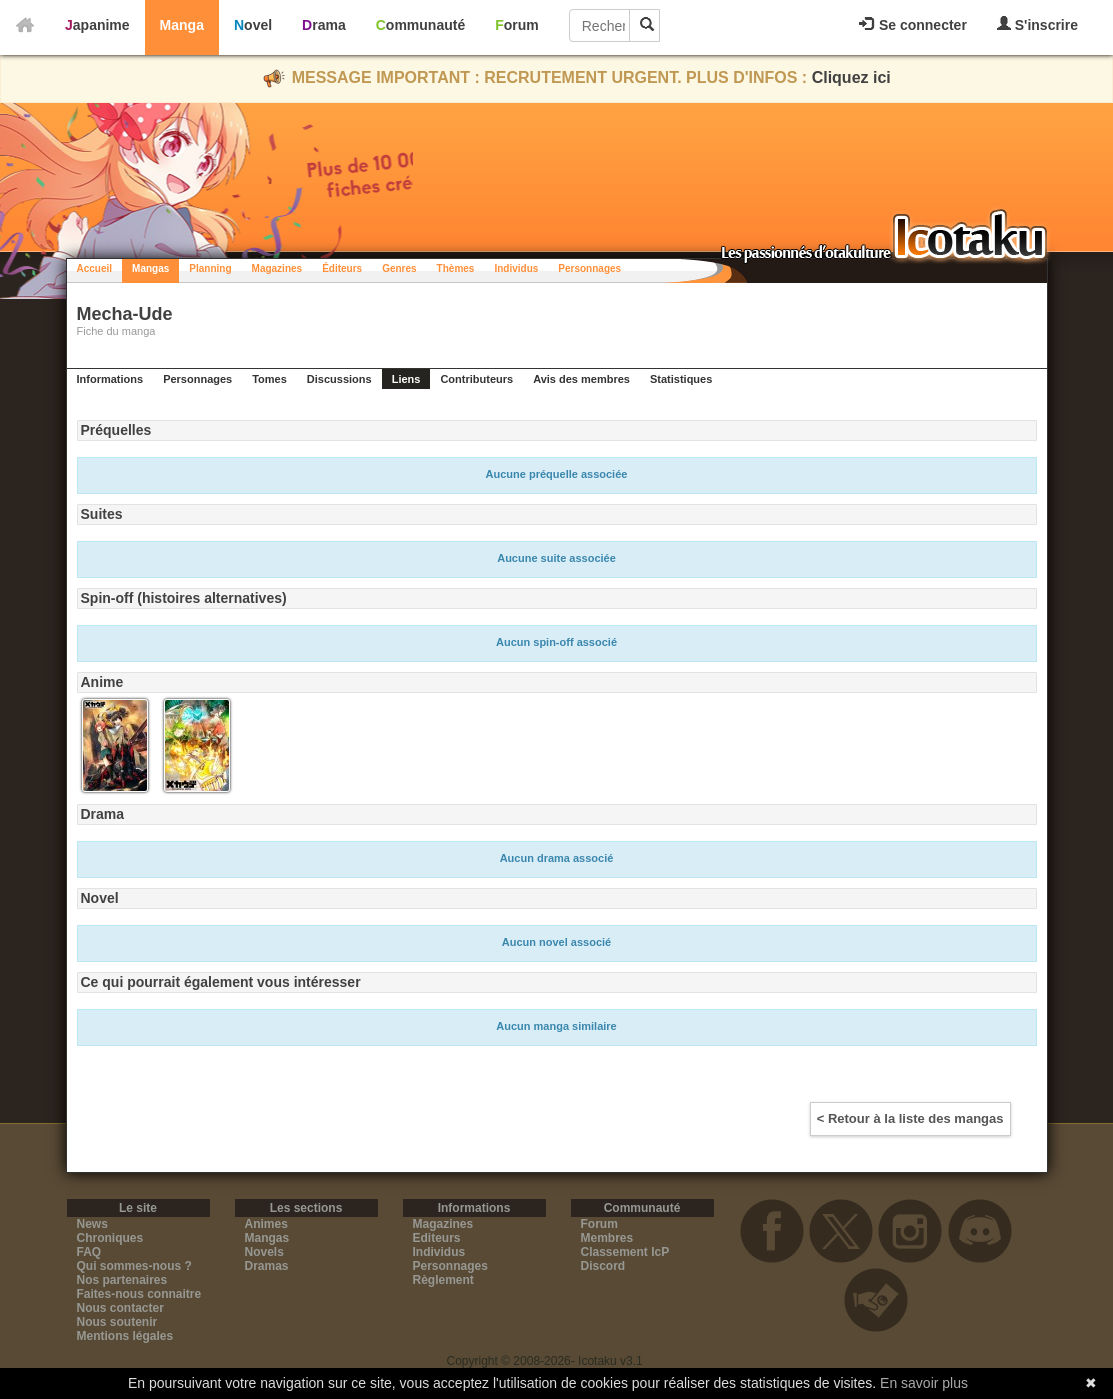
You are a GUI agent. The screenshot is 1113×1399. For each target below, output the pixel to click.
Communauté (420, 25)
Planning (210, 268)
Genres (399, 268)
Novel (253, 25)
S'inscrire (1037, 24)
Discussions (339, 379)
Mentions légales (125, 1336)
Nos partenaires (122, 1280)
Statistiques (681, 379)
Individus (516, 268)
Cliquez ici (851, 77)
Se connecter (913, 25)
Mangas (150, 268)
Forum (517, 25)
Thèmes (456, 268)
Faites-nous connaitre (139, 1294)
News (92, 1224)
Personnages (589, 268)
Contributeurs (476, 379)
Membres (607, 1238)
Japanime (97, 25)
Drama (324, 25)
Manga (182, 25)
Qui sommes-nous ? (134, 1266)
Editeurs (437, 1238)
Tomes (269, 379)
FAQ (89, 1252)
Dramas (267, 1266)
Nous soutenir (117, 1322)
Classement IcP (625, 1252)
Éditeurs (342, 268)
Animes (266, 1224)
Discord (603, 1266)
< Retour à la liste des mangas (910, 1118)
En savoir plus (924, 1383)
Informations (110, 379)
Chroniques (110, 1238)
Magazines (277, 268)
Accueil (95, 268)
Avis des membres (581, 379)
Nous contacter (120, 1308)
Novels (264, 1252)
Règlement (443, 1280)
